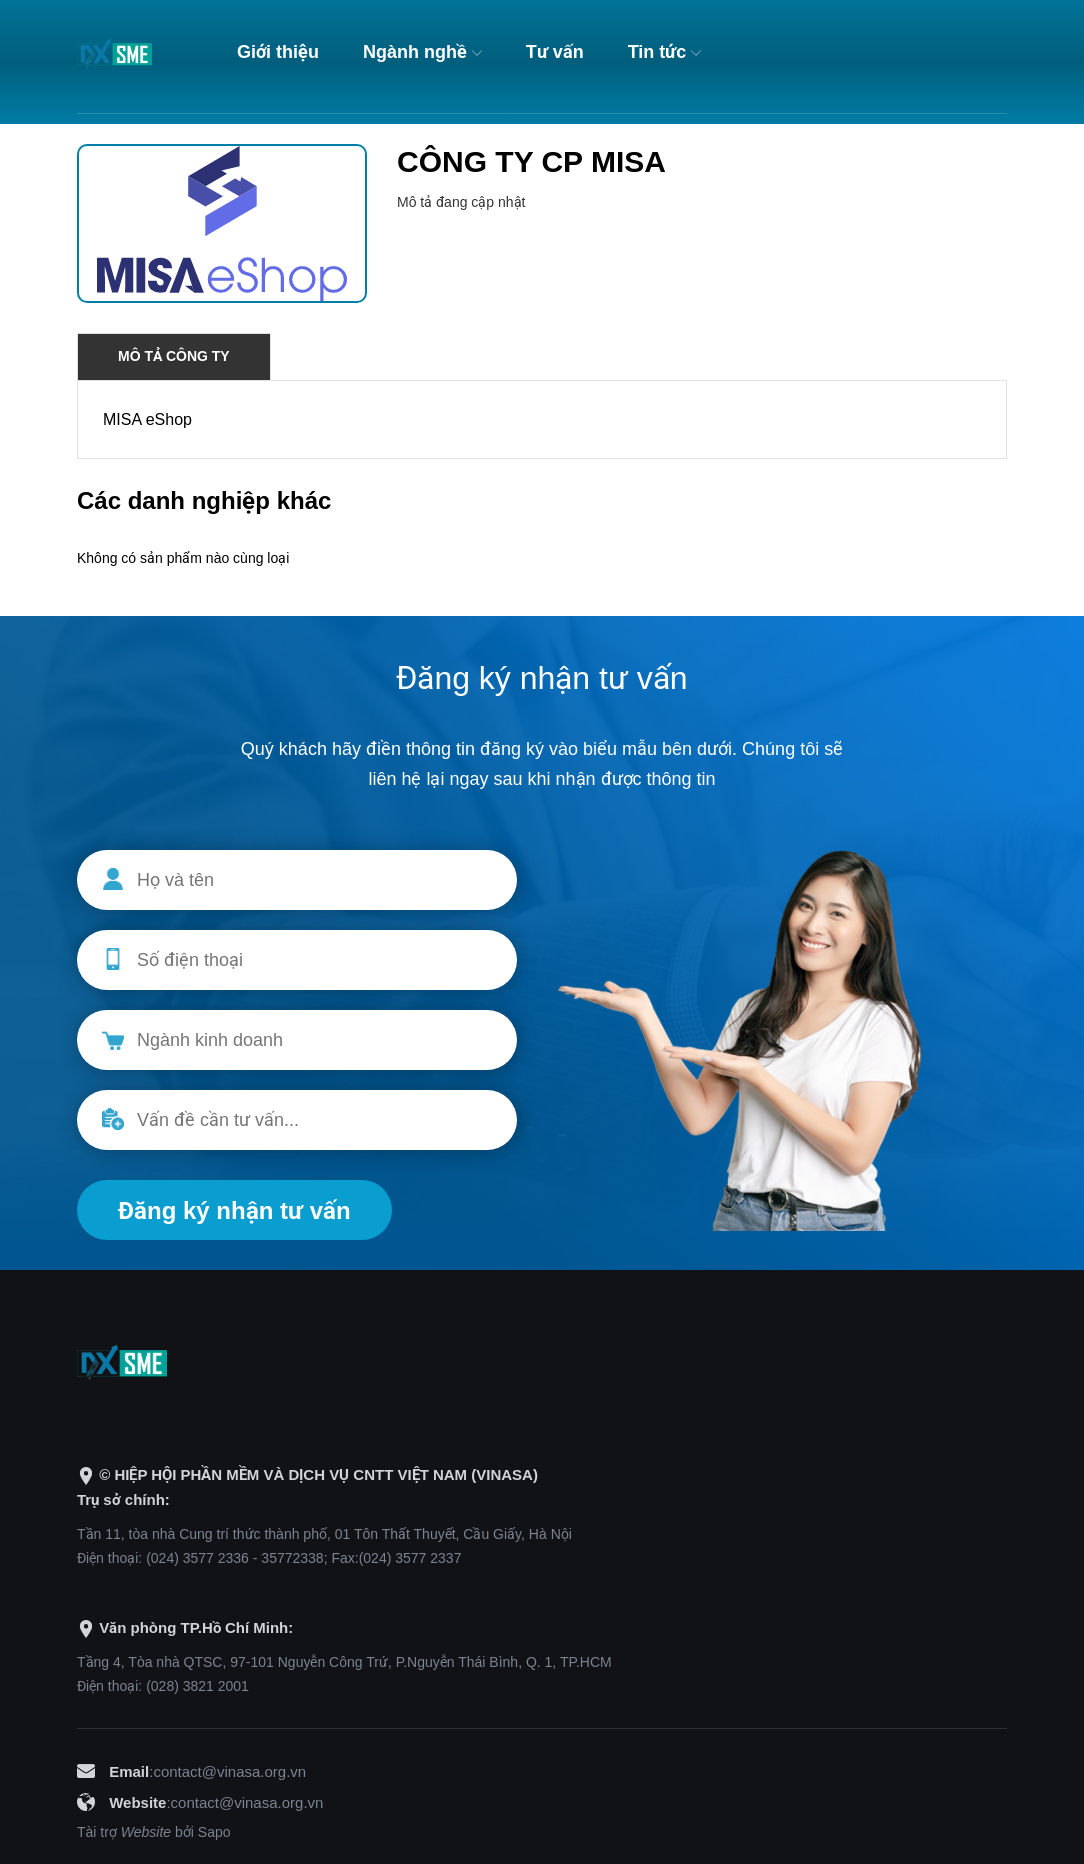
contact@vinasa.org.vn (229, 1771)
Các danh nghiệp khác (204, 500)
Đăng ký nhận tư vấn (234, 1210)
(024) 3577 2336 (197, 1558)
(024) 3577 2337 (410, 1558)
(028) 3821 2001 (197, 1686)
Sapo (214, 1832)
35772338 (292, 1558)
